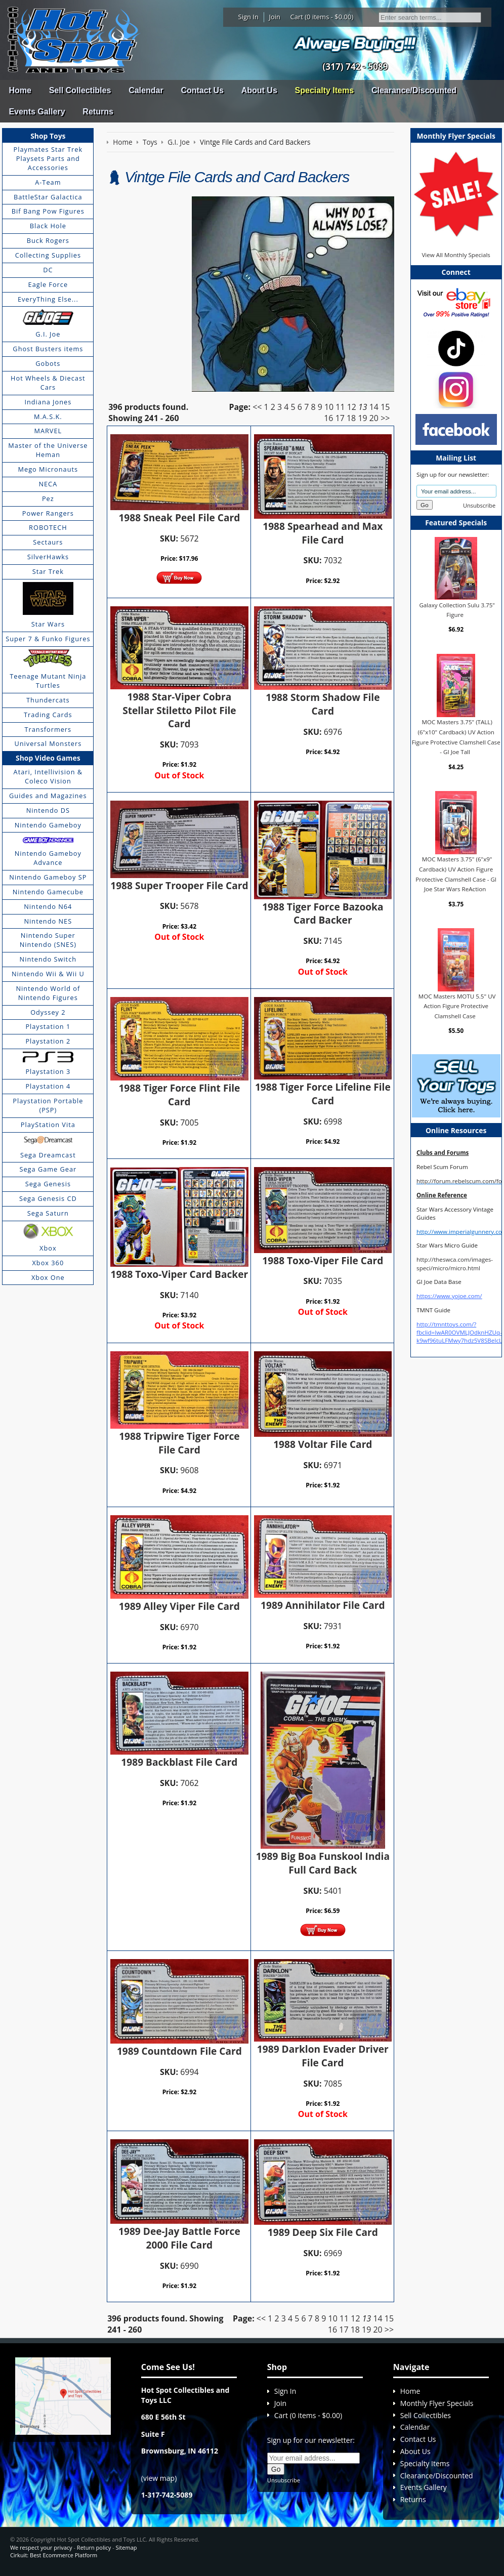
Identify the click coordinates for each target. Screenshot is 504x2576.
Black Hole (48, 225)
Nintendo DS (48, 810)
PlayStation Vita (48, 1124)
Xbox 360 (48, 1262)
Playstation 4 (47, 1086)
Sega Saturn (48, 1213)
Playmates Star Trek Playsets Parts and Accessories (48, 158)
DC (48, 269)
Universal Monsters (47, 743)
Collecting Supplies (48, 255)
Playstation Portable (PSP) (48, 1105)
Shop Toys (47, 136)
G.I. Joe (47, 334)
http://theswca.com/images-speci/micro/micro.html (454, 1263)
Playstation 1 (47, 1026)
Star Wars (48, 624)
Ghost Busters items (48, 348)
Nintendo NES (48, 921)
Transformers (48, 729)
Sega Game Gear (47, 1169)
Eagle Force (48, 284)
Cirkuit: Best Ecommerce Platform (53, 2555)
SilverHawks (48, 556)
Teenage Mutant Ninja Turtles (48, 681)
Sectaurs (48, 542)
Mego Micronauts (48, 469)
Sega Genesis (48, 1183)
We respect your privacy (41, 2547)
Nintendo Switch (48, 959)
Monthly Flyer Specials (437, 2403)
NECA (47, 483)
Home (20, 90)
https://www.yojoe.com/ (449, 1296)
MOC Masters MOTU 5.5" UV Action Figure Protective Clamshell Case (457, 1006)
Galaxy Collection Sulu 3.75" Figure (457, 609)
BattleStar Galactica (48, 196)
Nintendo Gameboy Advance (48, 858)
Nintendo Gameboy (48, 824)
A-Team (48, 182)
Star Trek (48, 571)
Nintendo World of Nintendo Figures (48, 993)
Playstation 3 (47, 1071)
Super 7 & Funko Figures (48, 638)
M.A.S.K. (48, 416)
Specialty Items (324, 90)
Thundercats (47, 699)
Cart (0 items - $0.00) (322, 16)
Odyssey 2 (47, 1012)
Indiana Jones (47, 401)
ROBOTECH (48, 527)
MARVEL (48, 430)
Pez (48, 498)
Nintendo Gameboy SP (48, 877)
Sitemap (126, 2547)
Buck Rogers (48, 240)
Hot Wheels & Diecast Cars (48, 382)
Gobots (47, 363)
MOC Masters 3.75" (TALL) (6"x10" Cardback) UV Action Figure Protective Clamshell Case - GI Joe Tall (456, 737)
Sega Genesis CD (48, 1198)
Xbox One (48, 1277)
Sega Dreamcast (48, 1154)
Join (274, 16)
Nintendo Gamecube (48, 891)
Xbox (48, 1248)
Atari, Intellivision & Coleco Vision (48, 776)
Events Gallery (37, 111)
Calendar (146, 90)
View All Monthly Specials (456, 255)
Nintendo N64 (48, 906)
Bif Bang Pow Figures (48, 211)
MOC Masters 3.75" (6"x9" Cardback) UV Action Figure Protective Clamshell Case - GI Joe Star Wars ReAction (455, 874)
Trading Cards (48, 714)
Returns (97, 111)
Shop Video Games (48, 758)
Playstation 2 (47, 1041)
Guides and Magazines (48, 795)
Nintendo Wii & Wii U (48, 973)
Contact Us (202, 90)
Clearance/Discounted (413, 90)
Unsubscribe (479, 505)
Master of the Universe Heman (48, 450)
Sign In (248, 16)
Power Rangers (48, 513)
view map (159, 2478)
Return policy (94, 2547)
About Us (259, 90)
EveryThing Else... (48, 299)
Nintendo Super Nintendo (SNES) (48, 940)
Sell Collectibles (80, 90)
